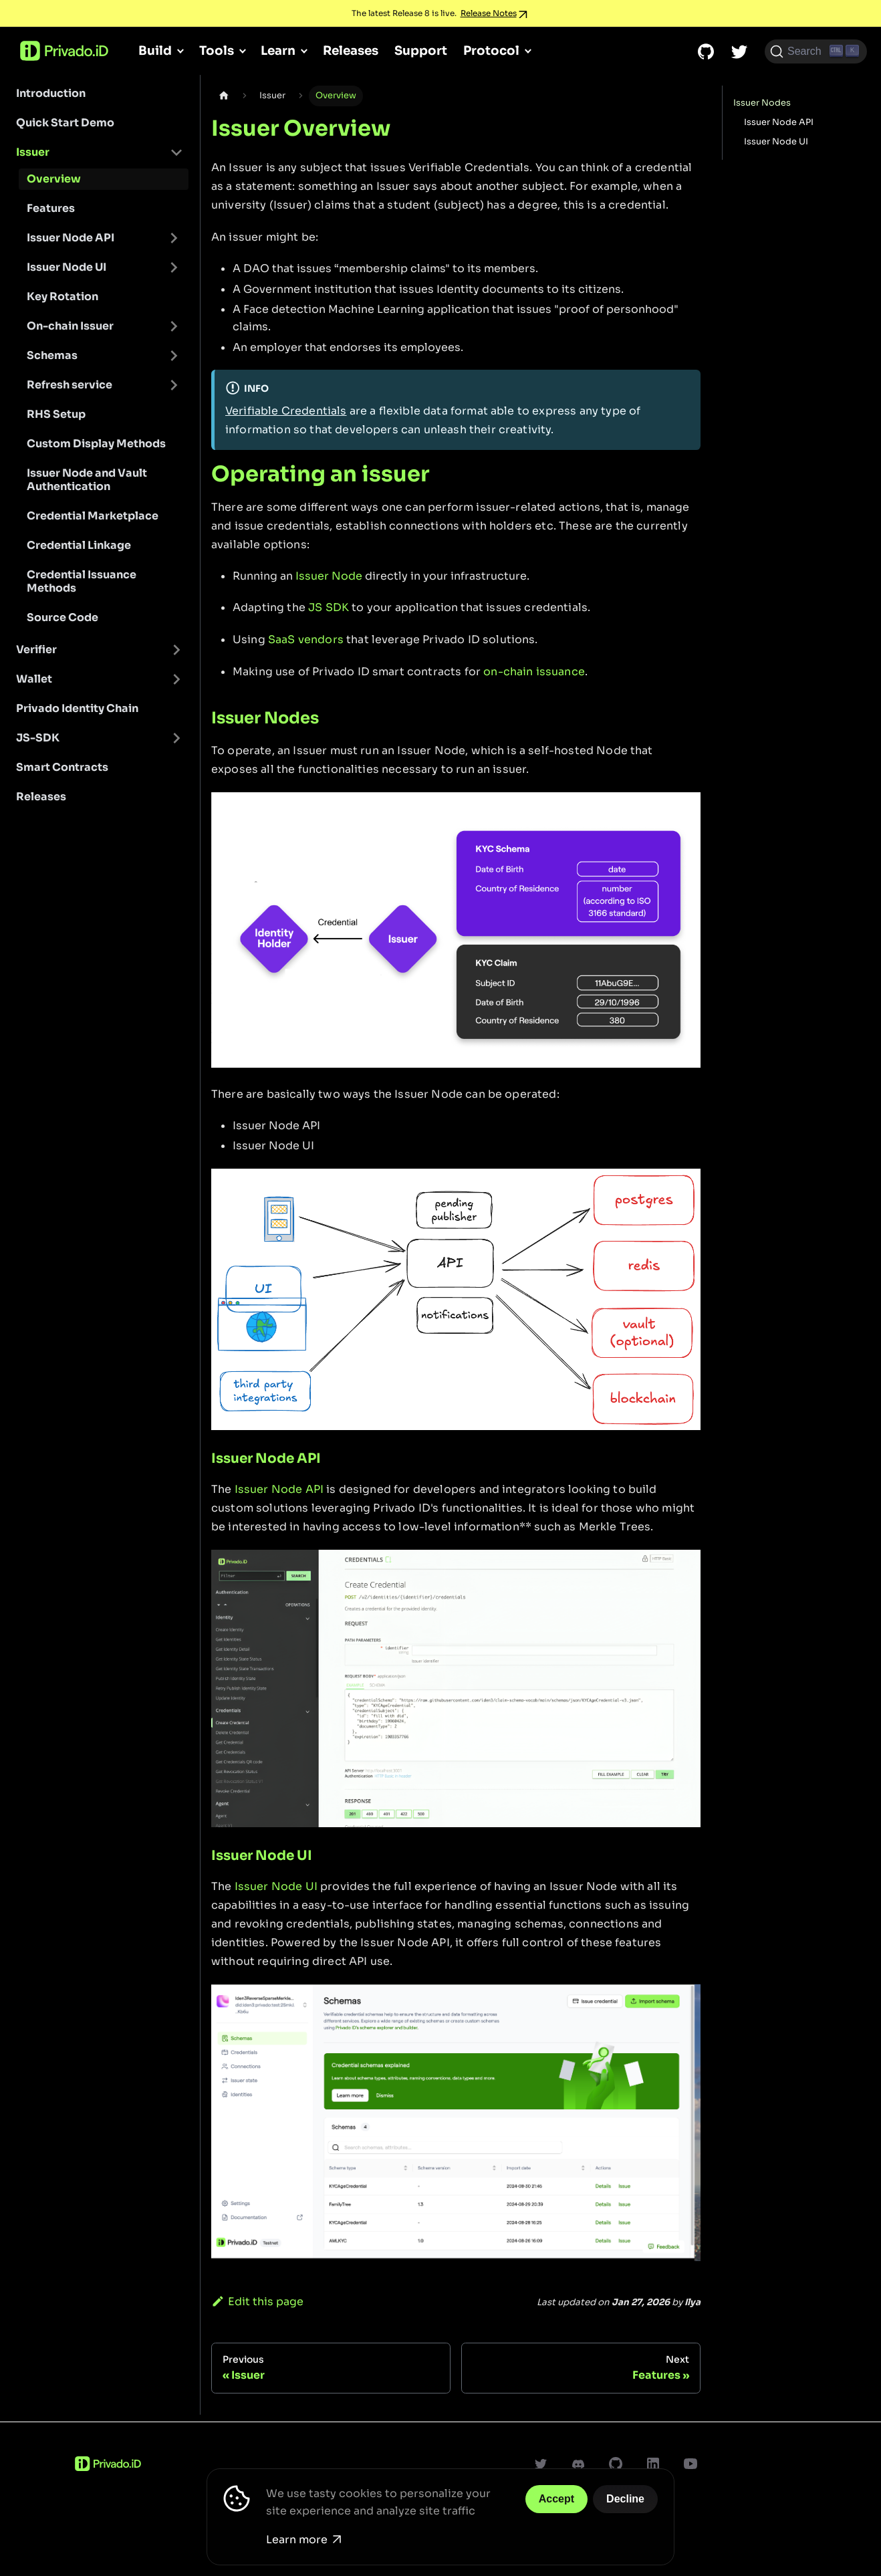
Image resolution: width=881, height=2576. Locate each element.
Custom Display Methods (96, 444)
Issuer (32, 152)
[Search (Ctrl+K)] (816, 51)
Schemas (52, 355)
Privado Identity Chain (77, 708)
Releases (350, 50)
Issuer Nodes (762, 103)
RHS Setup (56, 414)
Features (51, 208)
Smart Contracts (62, 767)
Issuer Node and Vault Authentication (87, 479)
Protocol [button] (491, 50)
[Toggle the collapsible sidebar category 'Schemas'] (173, 355)
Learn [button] (278, 50)
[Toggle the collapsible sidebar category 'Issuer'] (176, 152)
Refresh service (69, 385)
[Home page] (224, 96)
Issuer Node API (70, 238)
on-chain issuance (534, 672)
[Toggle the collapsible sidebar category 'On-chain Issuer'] (173, 326)
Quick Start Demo (65, 123)
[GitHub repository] (706, 51)
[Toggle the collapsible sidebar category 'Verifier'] (176, 650)
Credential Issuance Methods (81, 581)
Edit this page (257, 2302)
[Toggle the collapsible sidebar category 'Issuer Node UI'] (173, 267)
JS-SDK (37, 738)
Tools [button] (216, 50)
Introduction (51, 93)
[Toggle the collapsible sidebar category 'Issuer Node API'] (173, 238)
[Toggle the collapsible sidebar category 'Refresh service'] (173, 385)
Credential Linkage (79, 545)
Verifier (36, 649)
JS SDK (328, 607)
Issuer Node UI (66, 267)
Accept (556, 2498)
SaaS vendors (306, 639)
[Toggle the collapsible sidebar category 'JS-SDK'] (176, 738)
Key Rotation (62, 296)
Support (420, 50)
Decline (625, 2498)
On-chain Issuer (70, 326)
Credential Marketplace (92, 516)
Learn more (303, 2540)
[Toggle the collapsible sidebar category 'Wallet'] (176, 679)
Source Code (62, 617)
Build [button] (155, 50)
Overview (54, 179)
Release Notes (489, 13)
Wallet (34, 679)
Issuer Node (328, 576)
